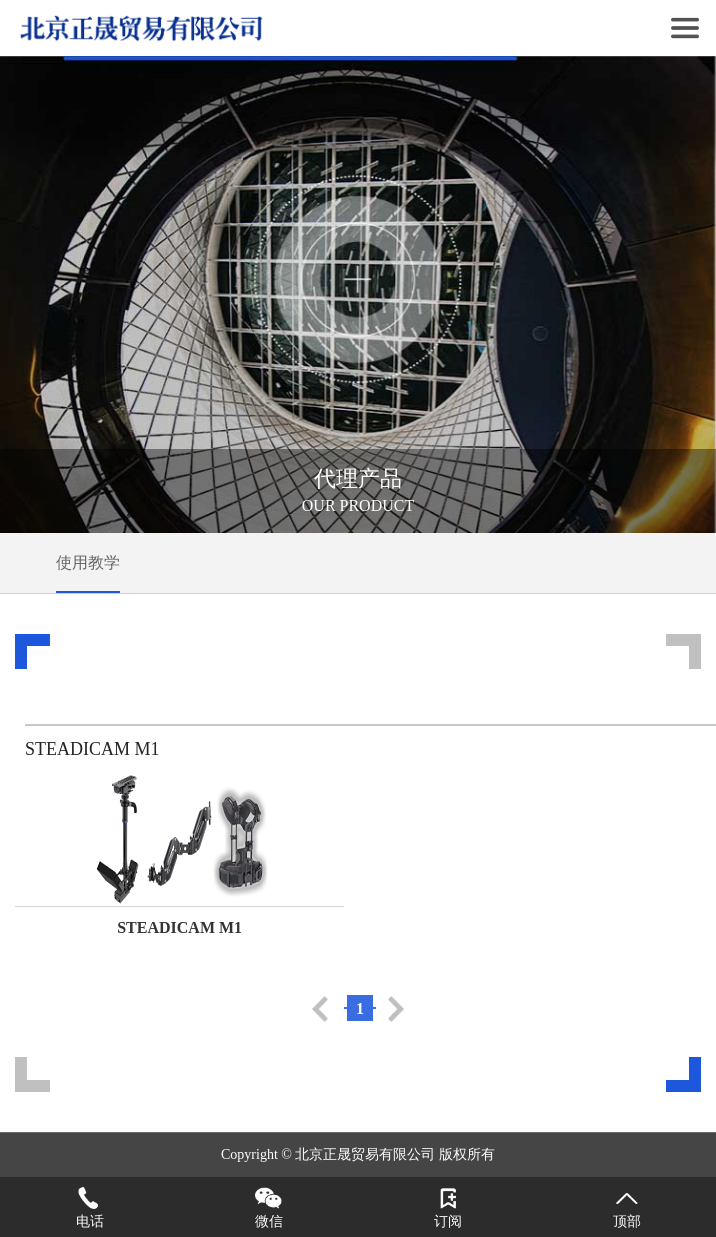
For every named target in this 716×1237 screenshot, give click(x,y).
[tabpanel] (358, 294)
